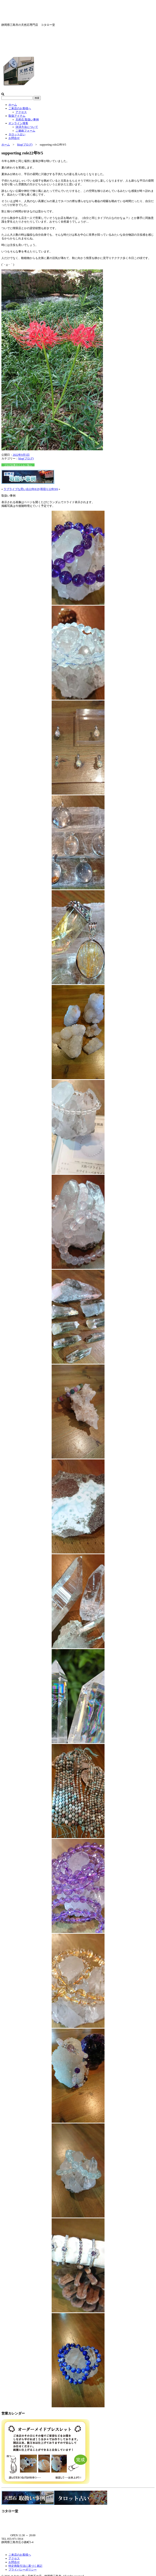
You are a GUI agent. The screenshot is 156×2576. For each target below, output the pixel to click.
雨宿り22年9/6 (49, 489)
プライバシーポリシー (22, 2569)
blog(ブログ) (24, 144)
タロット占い (16, 134)
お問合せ (14, 138)
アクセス (21, 112)
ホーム (12, 104)
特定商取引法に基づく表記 (25, 2565)
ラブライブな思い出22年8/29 (21, 489)
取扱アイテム (16, 115)
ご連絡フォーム (25, 130)
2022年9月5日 (21, 454)
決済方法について (27, 126)
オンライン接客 (18, 123)
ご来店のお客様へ (19, 108)
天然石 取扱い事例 (27, 119)
